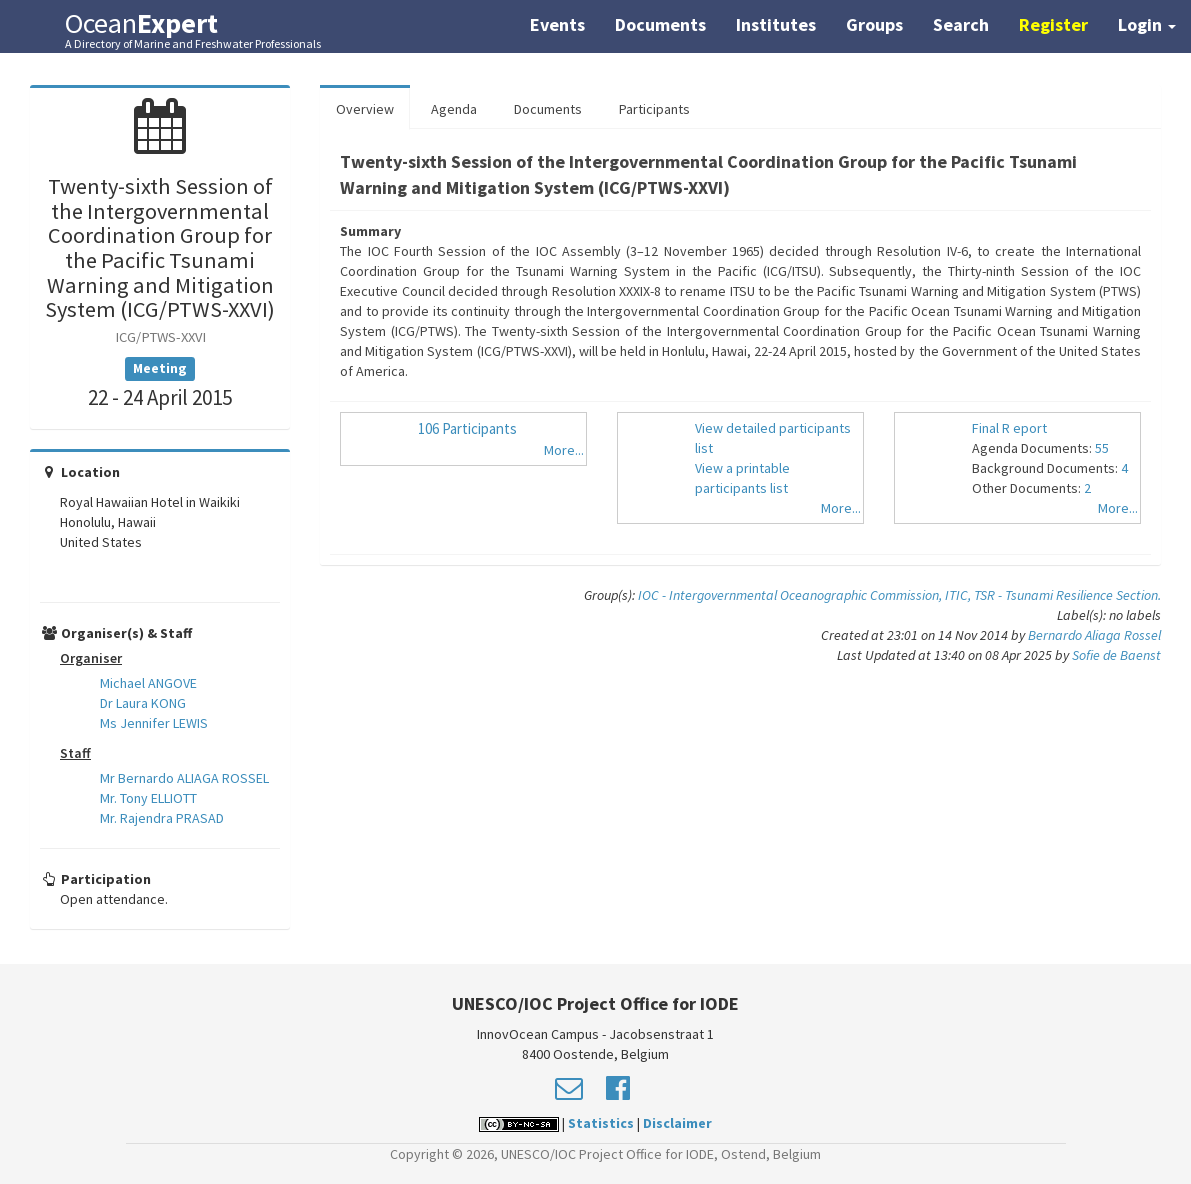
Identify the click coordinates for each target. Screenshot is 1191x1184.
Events (557, 24)
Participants (654, 109)
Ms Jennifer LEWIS (154, 723)
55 (1102, 448)
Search (961, 24)
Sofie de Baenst (1116, 655)
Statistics (601, 1123)
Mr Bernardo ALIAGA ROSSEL (184, 778)
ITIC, (959, 595)
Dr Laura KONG (143, 703)
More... (564, 450)
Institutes (776, 24)
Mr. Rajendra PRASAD (162, 818)
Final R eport (1009, 428)
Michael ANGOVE (148, 683)
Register (1053, 24)
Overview (365, 109)
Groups (874, 24)
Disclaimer (677, 1123)
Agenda (454, 109)
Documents (660, 24)
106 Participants (467, 428)
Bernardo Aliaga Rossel (1094, 635)
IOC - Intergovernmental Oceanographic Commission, (791, 595)
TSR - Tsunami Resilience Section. (1067, 595)
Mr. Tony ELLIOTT (148, 798)
